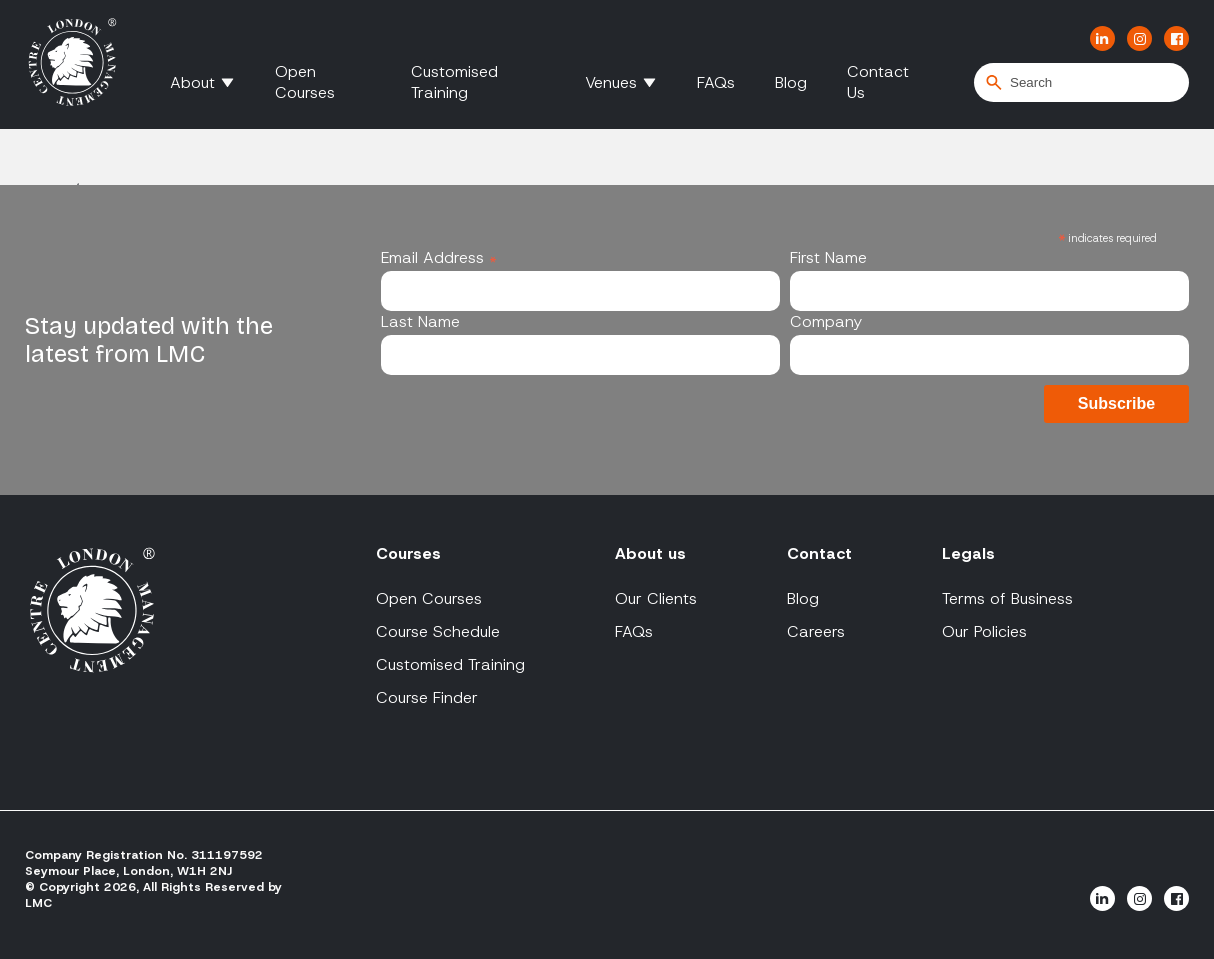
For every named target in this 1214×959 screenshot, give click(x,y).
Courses (408, 553)
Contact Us (878, 82)
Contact (819, 553)
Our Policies (984, 631)
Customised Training (454, 82)
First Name (828, 257)
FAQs (716, 82)
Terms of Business (1007, 598)
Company (826, 321)
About (192, 82)
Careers (816, 631)
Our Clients (656, 598)
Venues (611, 82)
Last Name (420, 321)
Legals (968, 553)
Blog (791, 82)
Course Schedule (438, 631)
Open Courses (305, 82)
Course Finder (427, 697)
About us (650, 553)
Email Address (439, 257)
